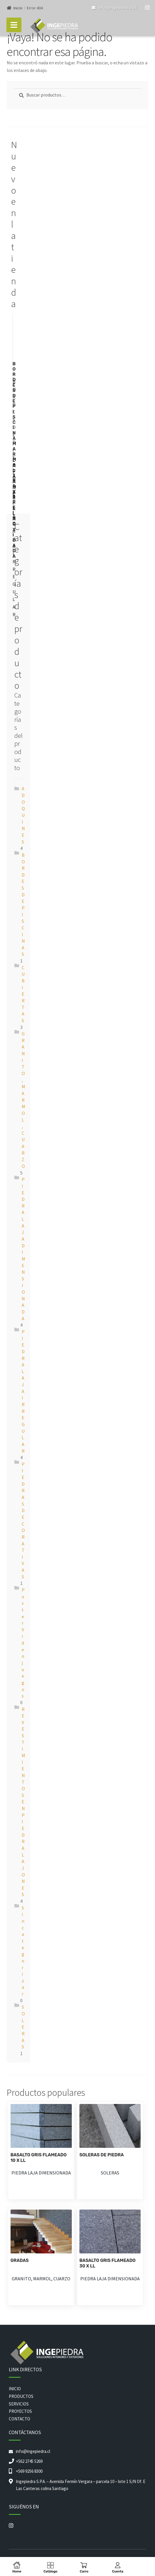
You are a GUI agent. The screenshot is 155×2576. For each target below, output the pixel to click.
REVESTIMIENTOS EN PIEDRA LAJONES (23, 1801)
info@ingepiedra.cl (114, 7)
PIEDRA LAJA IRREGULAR (23, 1391)
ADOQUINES (23, 815)
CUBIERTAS (23, 994)
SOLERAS (23, 2027)
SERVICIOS (19, 2404)
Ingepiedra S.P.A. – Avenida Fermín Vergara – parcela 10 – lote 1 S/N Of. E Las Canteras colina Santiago (80, 2485)
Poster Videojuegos (23, 1643)
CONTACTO (19, 2419)
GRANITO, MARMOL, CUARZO (23, 1100)
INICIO (15, 2388)
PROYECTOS (20, 2411)
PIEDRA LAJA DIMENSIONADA (41, 2173)
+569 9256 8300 (29, 2471)
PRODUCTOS (21, 2396)
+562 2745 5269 (29, 2461)
